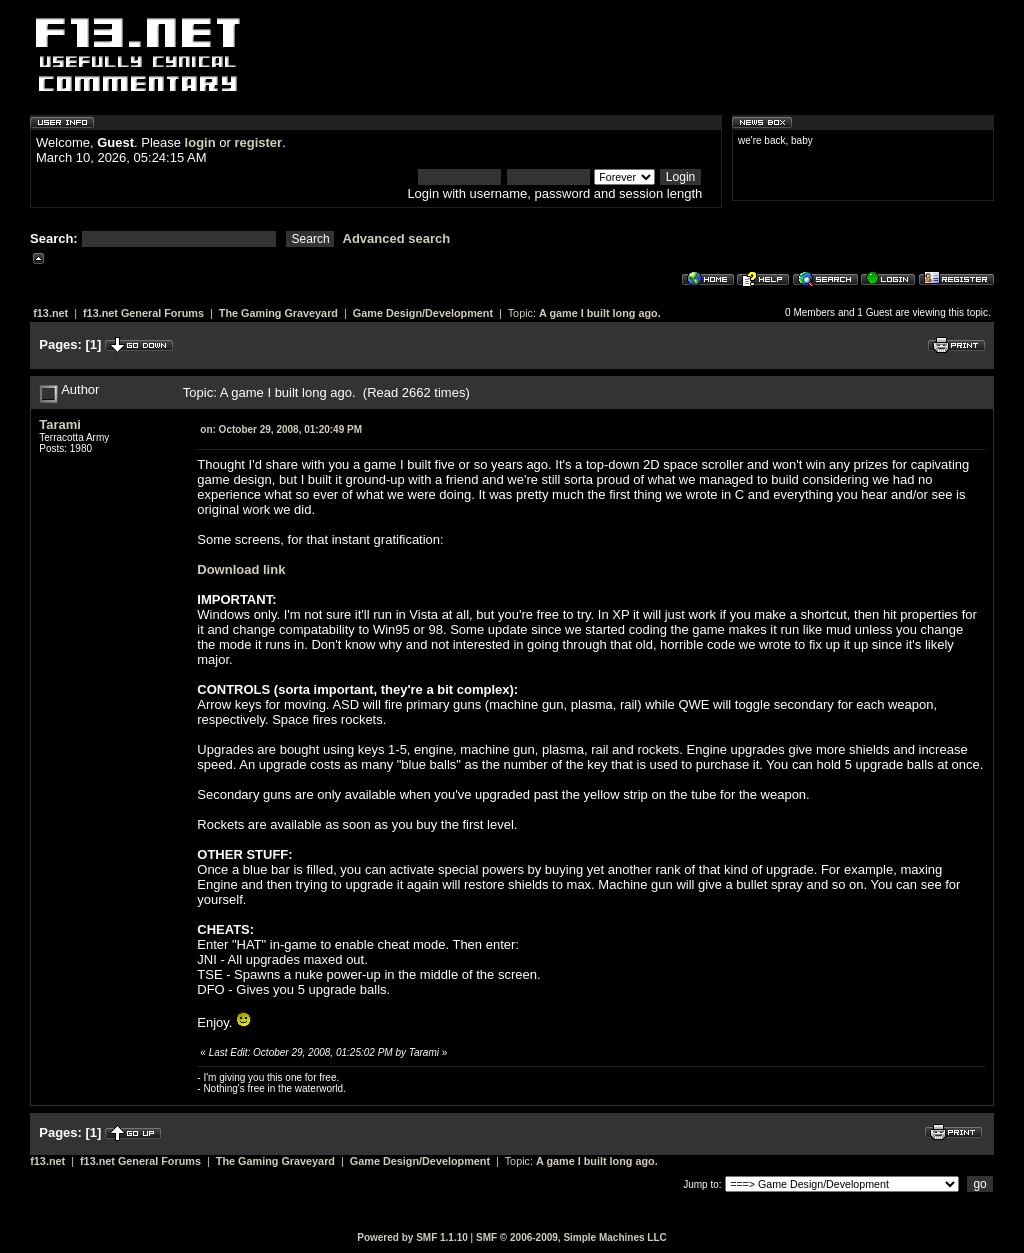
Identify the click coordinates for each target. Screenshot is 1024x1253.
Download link (241, 569)
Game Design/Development (423, 313)
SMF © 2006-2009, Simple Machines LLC (571, 1237)
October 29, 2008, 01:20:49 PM (281, 429)
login (200, 142)
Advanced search (397, 238)
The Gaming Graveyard (278, 313)
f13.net (50, 313)
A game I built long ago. (600, 313)
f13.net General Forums (143, 313)
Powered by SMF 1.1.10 (412, 1237)
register (258, 142)
